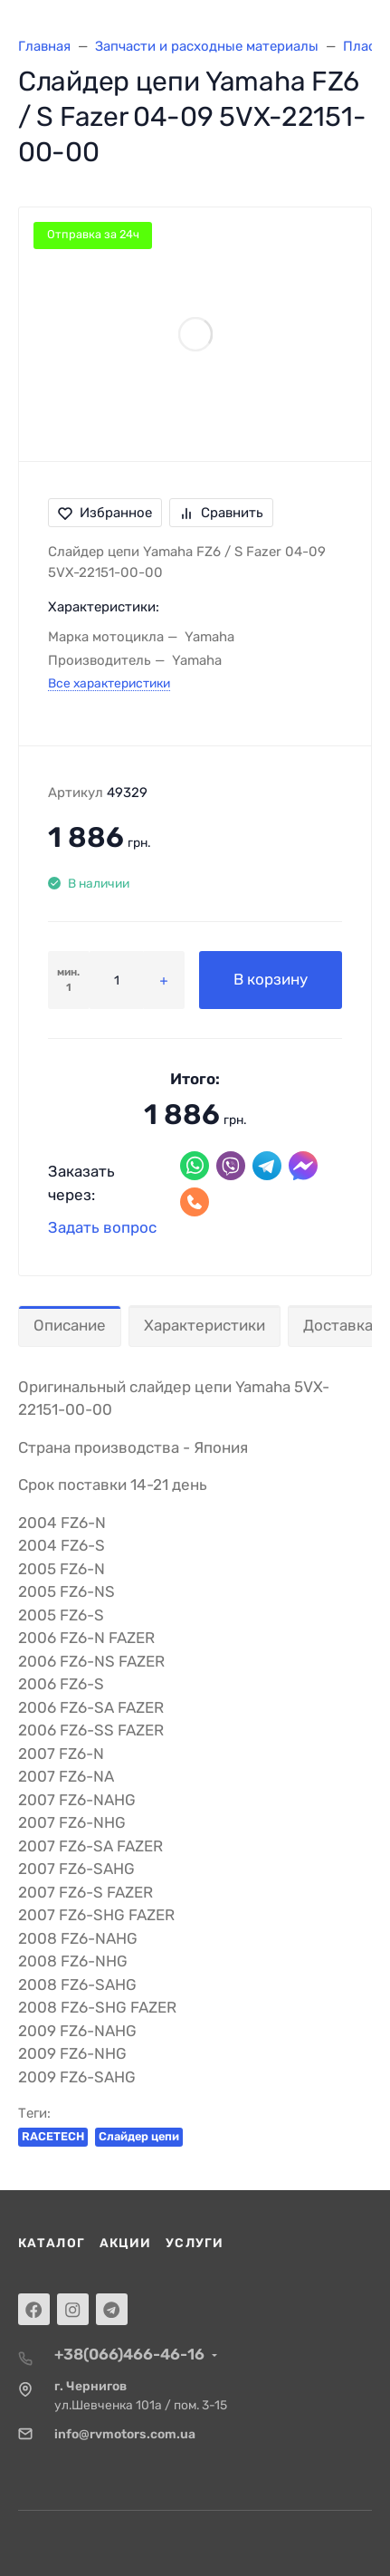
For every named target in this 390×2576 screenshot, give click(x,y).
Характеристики (204, 1325)
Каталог (51, 2242)
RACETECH (53, 2136)
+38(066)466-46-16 (129, 2354)
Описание (69, 1325)
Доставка (338, 1325)
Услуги (195, 2242)
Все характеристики (109, 683)
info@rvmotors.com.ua (124, 2434)
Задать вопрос (102, 1227)
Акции (126, 2242)
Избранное (105, 513)
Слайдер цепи (139, 2136)
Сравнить (221, 513)
